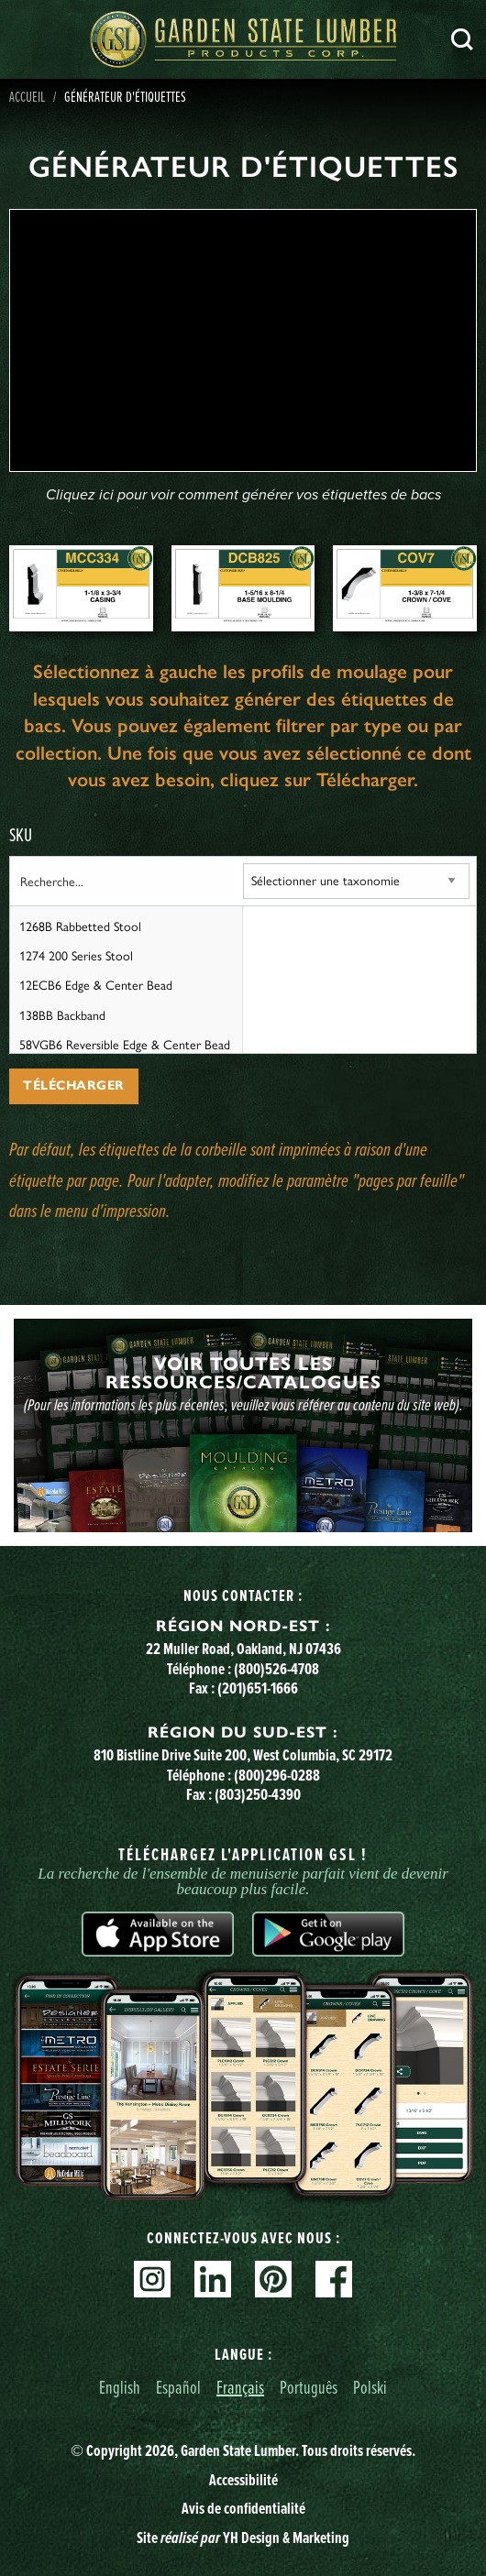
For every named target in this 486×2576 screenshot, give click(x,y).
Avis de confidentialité (243, 2508)
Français (240, 2386)
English (119, 2386)
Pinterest (273, 2279)
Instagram (152, 2279)
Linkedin (212, 2279)
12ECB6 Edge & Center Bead (95, 984)
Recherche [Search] (462, 39)
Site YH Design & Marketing (243, 2537)
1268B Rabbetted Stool (80, 925)
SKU (20, 834)
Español (178, 2386)
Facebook (333, 2279)
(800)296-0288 (277, 1775)
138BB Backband (62, 1014)
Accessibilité (243, 2480)
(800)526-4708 (276, 1669)
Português (308, 2386)
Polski (370, 2386)
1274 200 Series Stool (76, 955)
